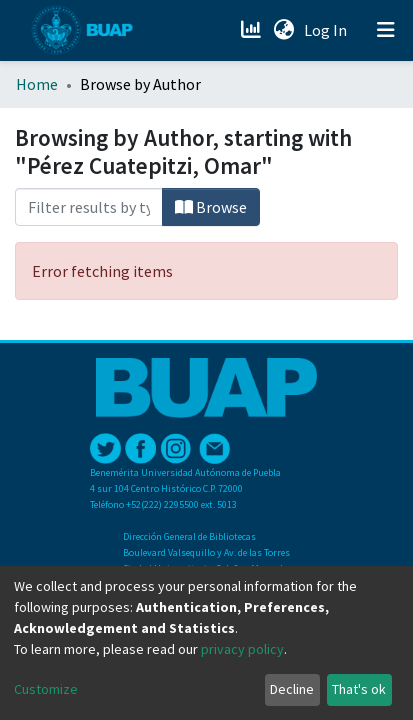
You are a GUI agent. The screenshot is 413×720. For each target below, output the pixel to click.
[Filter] (89, 207)
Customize (46, 689)
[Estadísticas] (252, 30)
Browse (211, 207)
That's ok (359, 689)
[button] (283, 30)
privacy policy (242, 649)
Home (37, 84)
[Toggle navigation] (386, 30)
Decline (292, 689)
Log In (327, 30)
